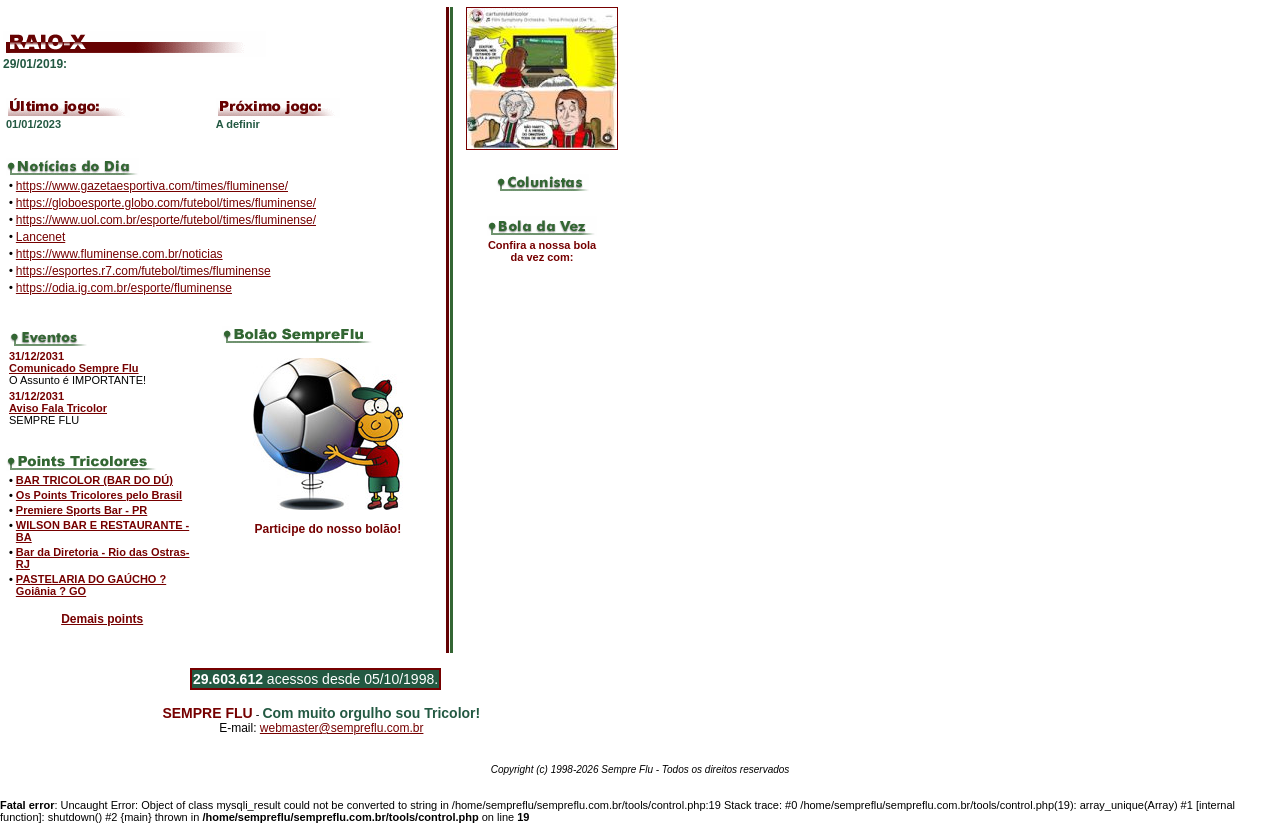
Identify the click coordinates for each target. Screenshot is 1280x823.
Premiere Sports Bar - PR (81, 510)
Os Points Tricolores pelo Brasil (99, 495)
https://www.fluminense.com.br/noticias (119, 254)
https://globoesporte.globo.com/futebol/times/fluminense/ (166, 203)
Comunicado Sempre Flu (74, 368)
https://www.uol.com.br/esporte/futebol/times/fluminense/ (166, 220)
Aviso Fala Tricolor (58, 408)
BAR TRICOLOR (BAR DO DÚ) (94, 480)
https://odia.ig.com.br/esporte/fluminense (124, 288)
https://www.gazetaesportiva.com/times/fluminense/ (152, 186)
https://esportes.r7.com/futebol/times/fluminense (143, 271)
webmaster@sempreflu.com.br (342, 728)
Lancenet (40, 237)
